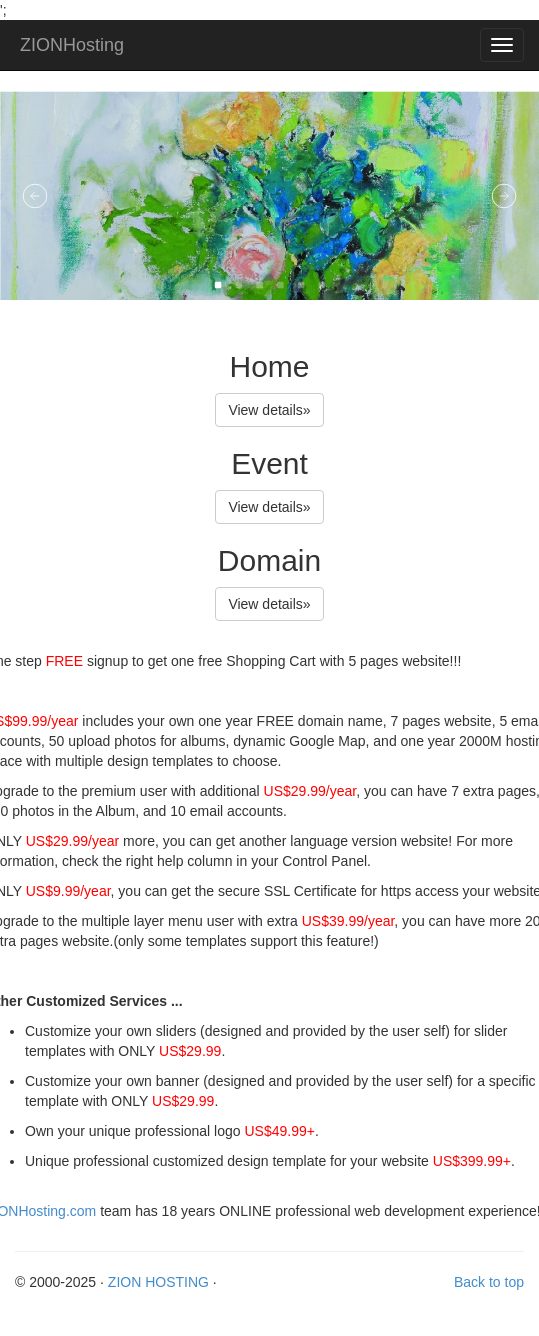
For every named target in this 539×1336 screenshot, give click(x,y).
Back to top (489, 1282)
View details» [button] (269, 410)
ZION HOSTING (158, 1282)
